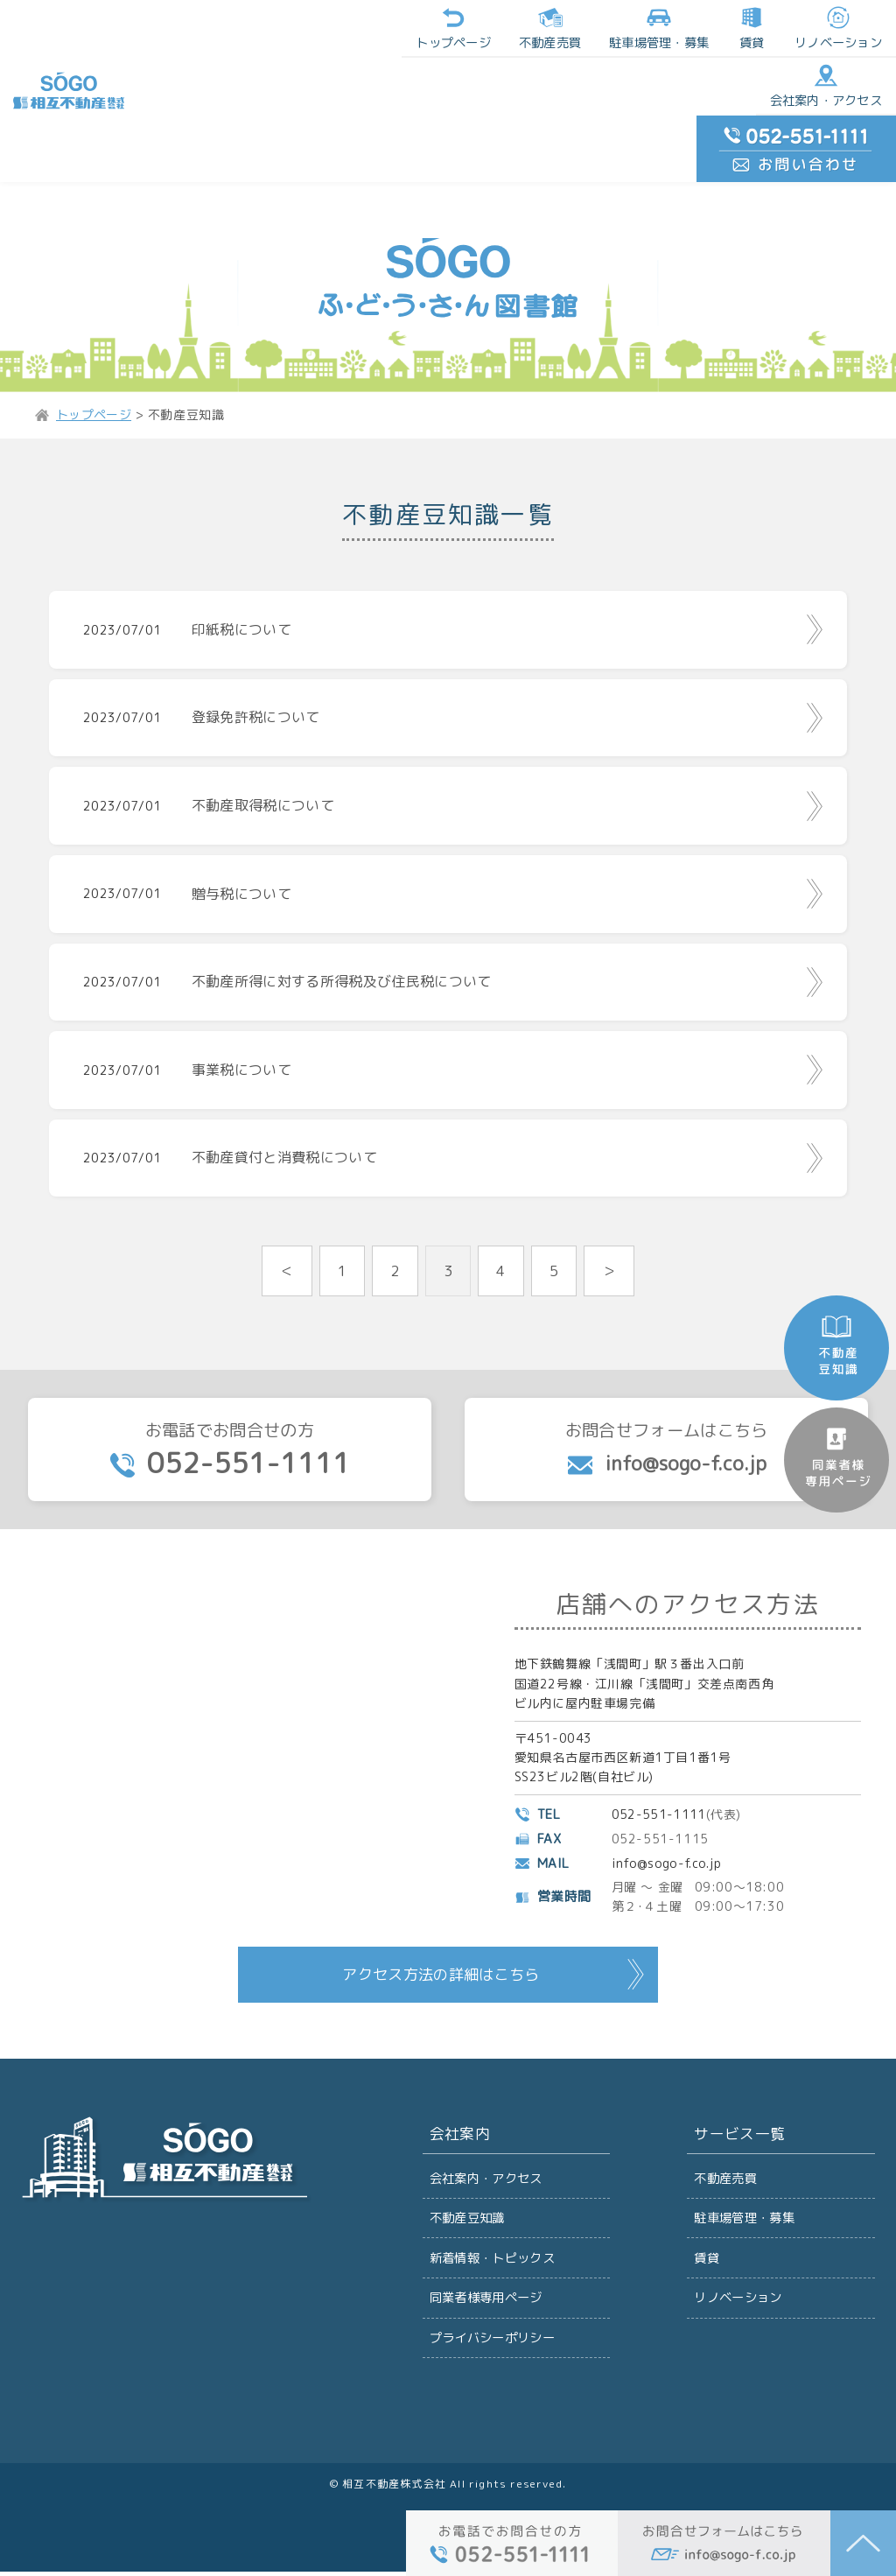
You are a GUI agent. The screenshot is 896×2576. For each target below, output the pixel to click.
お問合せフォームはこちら (666, 1436)
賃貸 (477, 29)
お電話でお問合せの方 (229, 1438)
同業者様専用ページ (487, 2297)
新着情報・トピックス (493, 2254)
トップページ (182, 29)
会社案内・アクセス (689, 29)
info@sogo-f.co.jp (668, 1853)
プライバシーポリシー (493, 2340)
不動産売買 (277, 29)
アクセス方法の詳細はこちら (441, 1965)
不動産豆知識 (468, 2211)
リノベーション (563, 29)
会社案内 (458, 2126)
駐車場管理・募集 (745, 2211)
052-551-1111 (660, 1804)
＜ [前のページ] (286, 1256)
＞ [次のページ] (610, 1256)
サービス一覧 (737, 2126)
